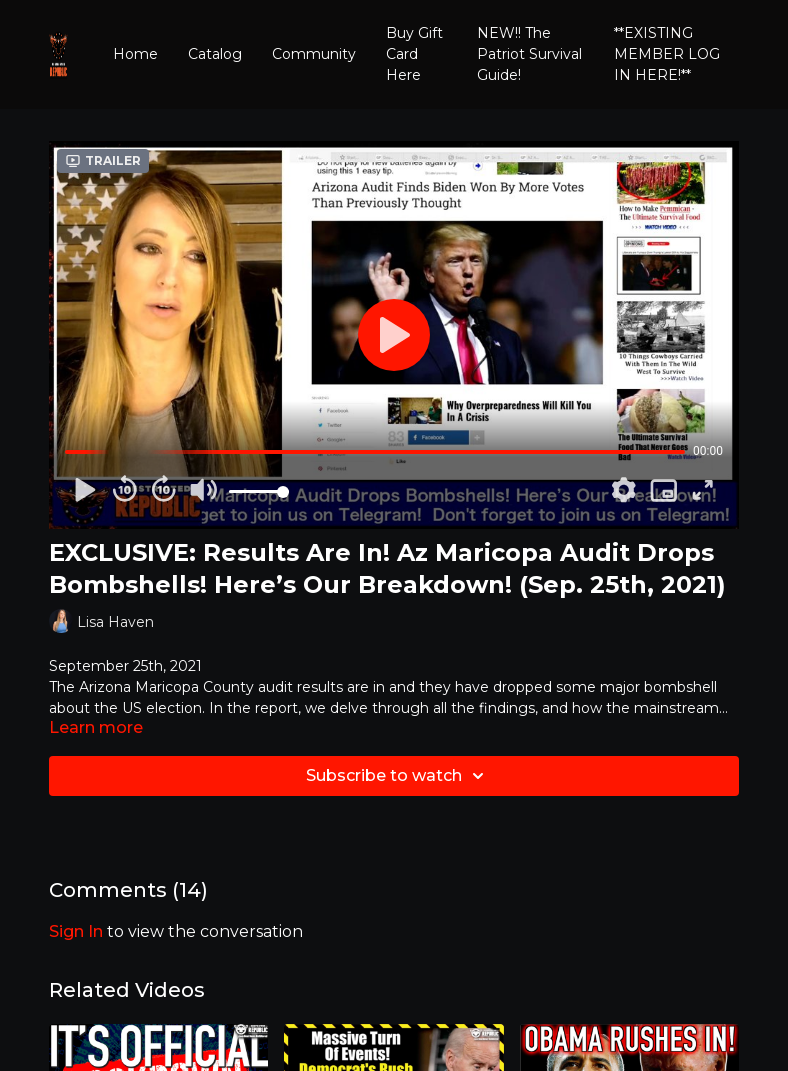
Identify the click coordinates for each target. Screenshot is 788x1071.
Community (314, 54)
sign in (76, 931)
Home (135, 54)
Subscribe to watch (398, 776)
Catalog (215, 54)
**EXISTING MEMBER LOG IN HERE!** (667, 54)
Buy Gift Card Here (414, 54)
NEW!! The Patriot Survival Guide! (529, 54)
